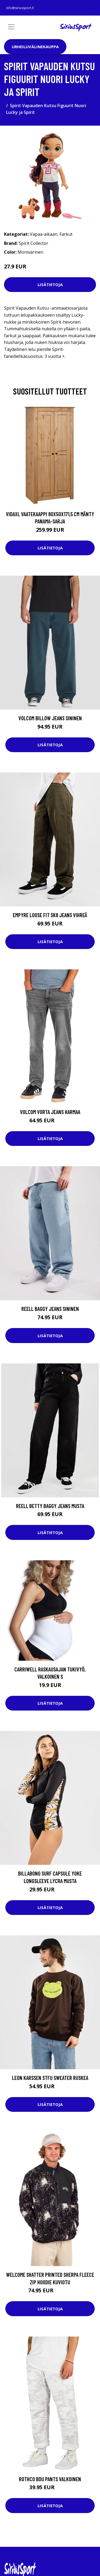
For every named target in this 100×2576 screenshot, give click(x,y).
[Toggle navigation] (11, 27)
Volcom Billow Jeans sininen (50, 718)
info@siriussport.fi (20, 8)
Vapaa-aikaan (43, 234)
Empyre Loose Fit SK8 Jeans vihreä (50, 915)
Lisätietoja (50, 284)
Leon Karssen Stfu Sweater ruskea (50, 2077)
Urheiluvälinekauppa (35, 46)
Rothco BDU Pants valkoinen (50, 2479)
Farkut (66, 234)
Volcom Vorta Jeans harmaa (50, 1111)
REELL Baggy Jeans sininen (50, 1308)
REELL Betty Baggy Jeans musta (50, 1505)
